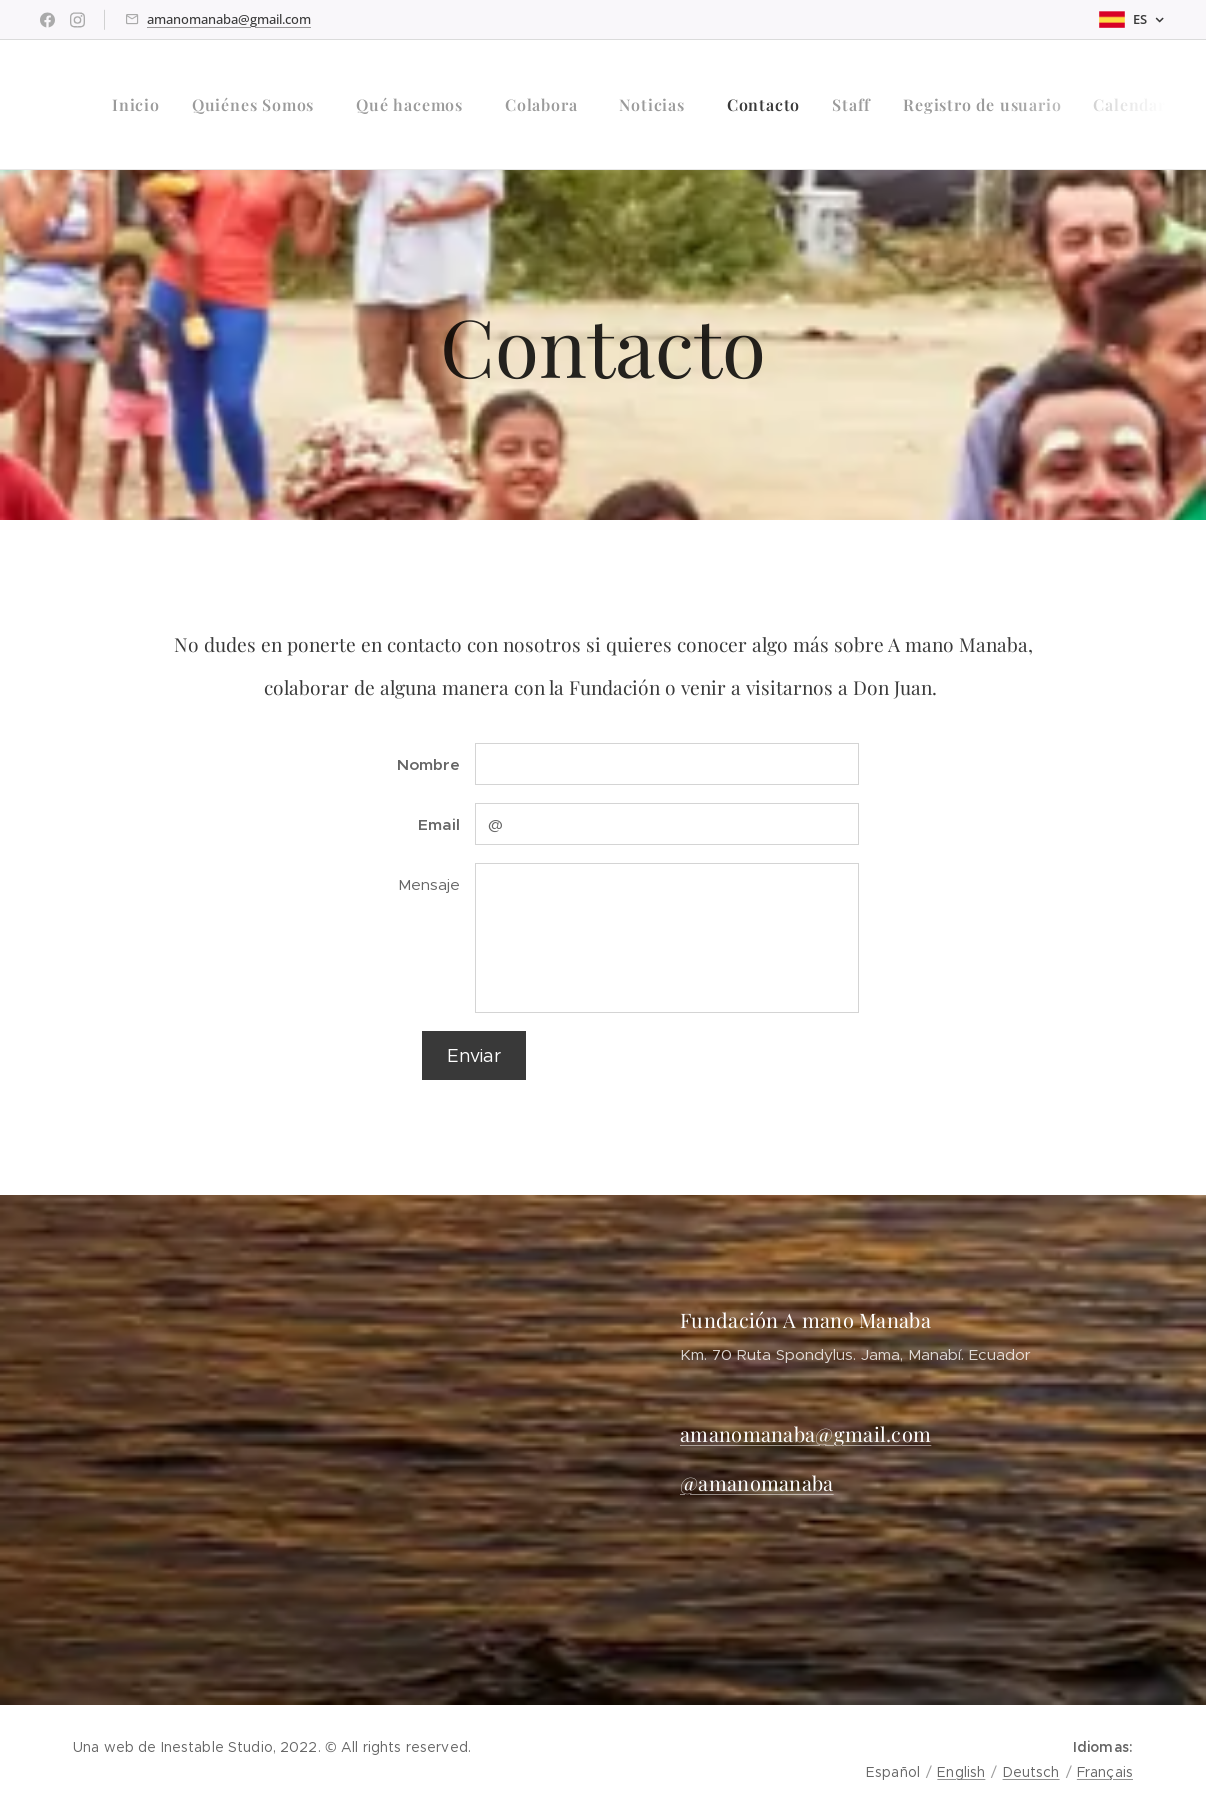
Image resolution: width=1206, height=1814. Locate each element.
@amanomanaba (757, 1482)
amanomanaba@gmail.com (229, 19)
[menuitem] (141, 105)
